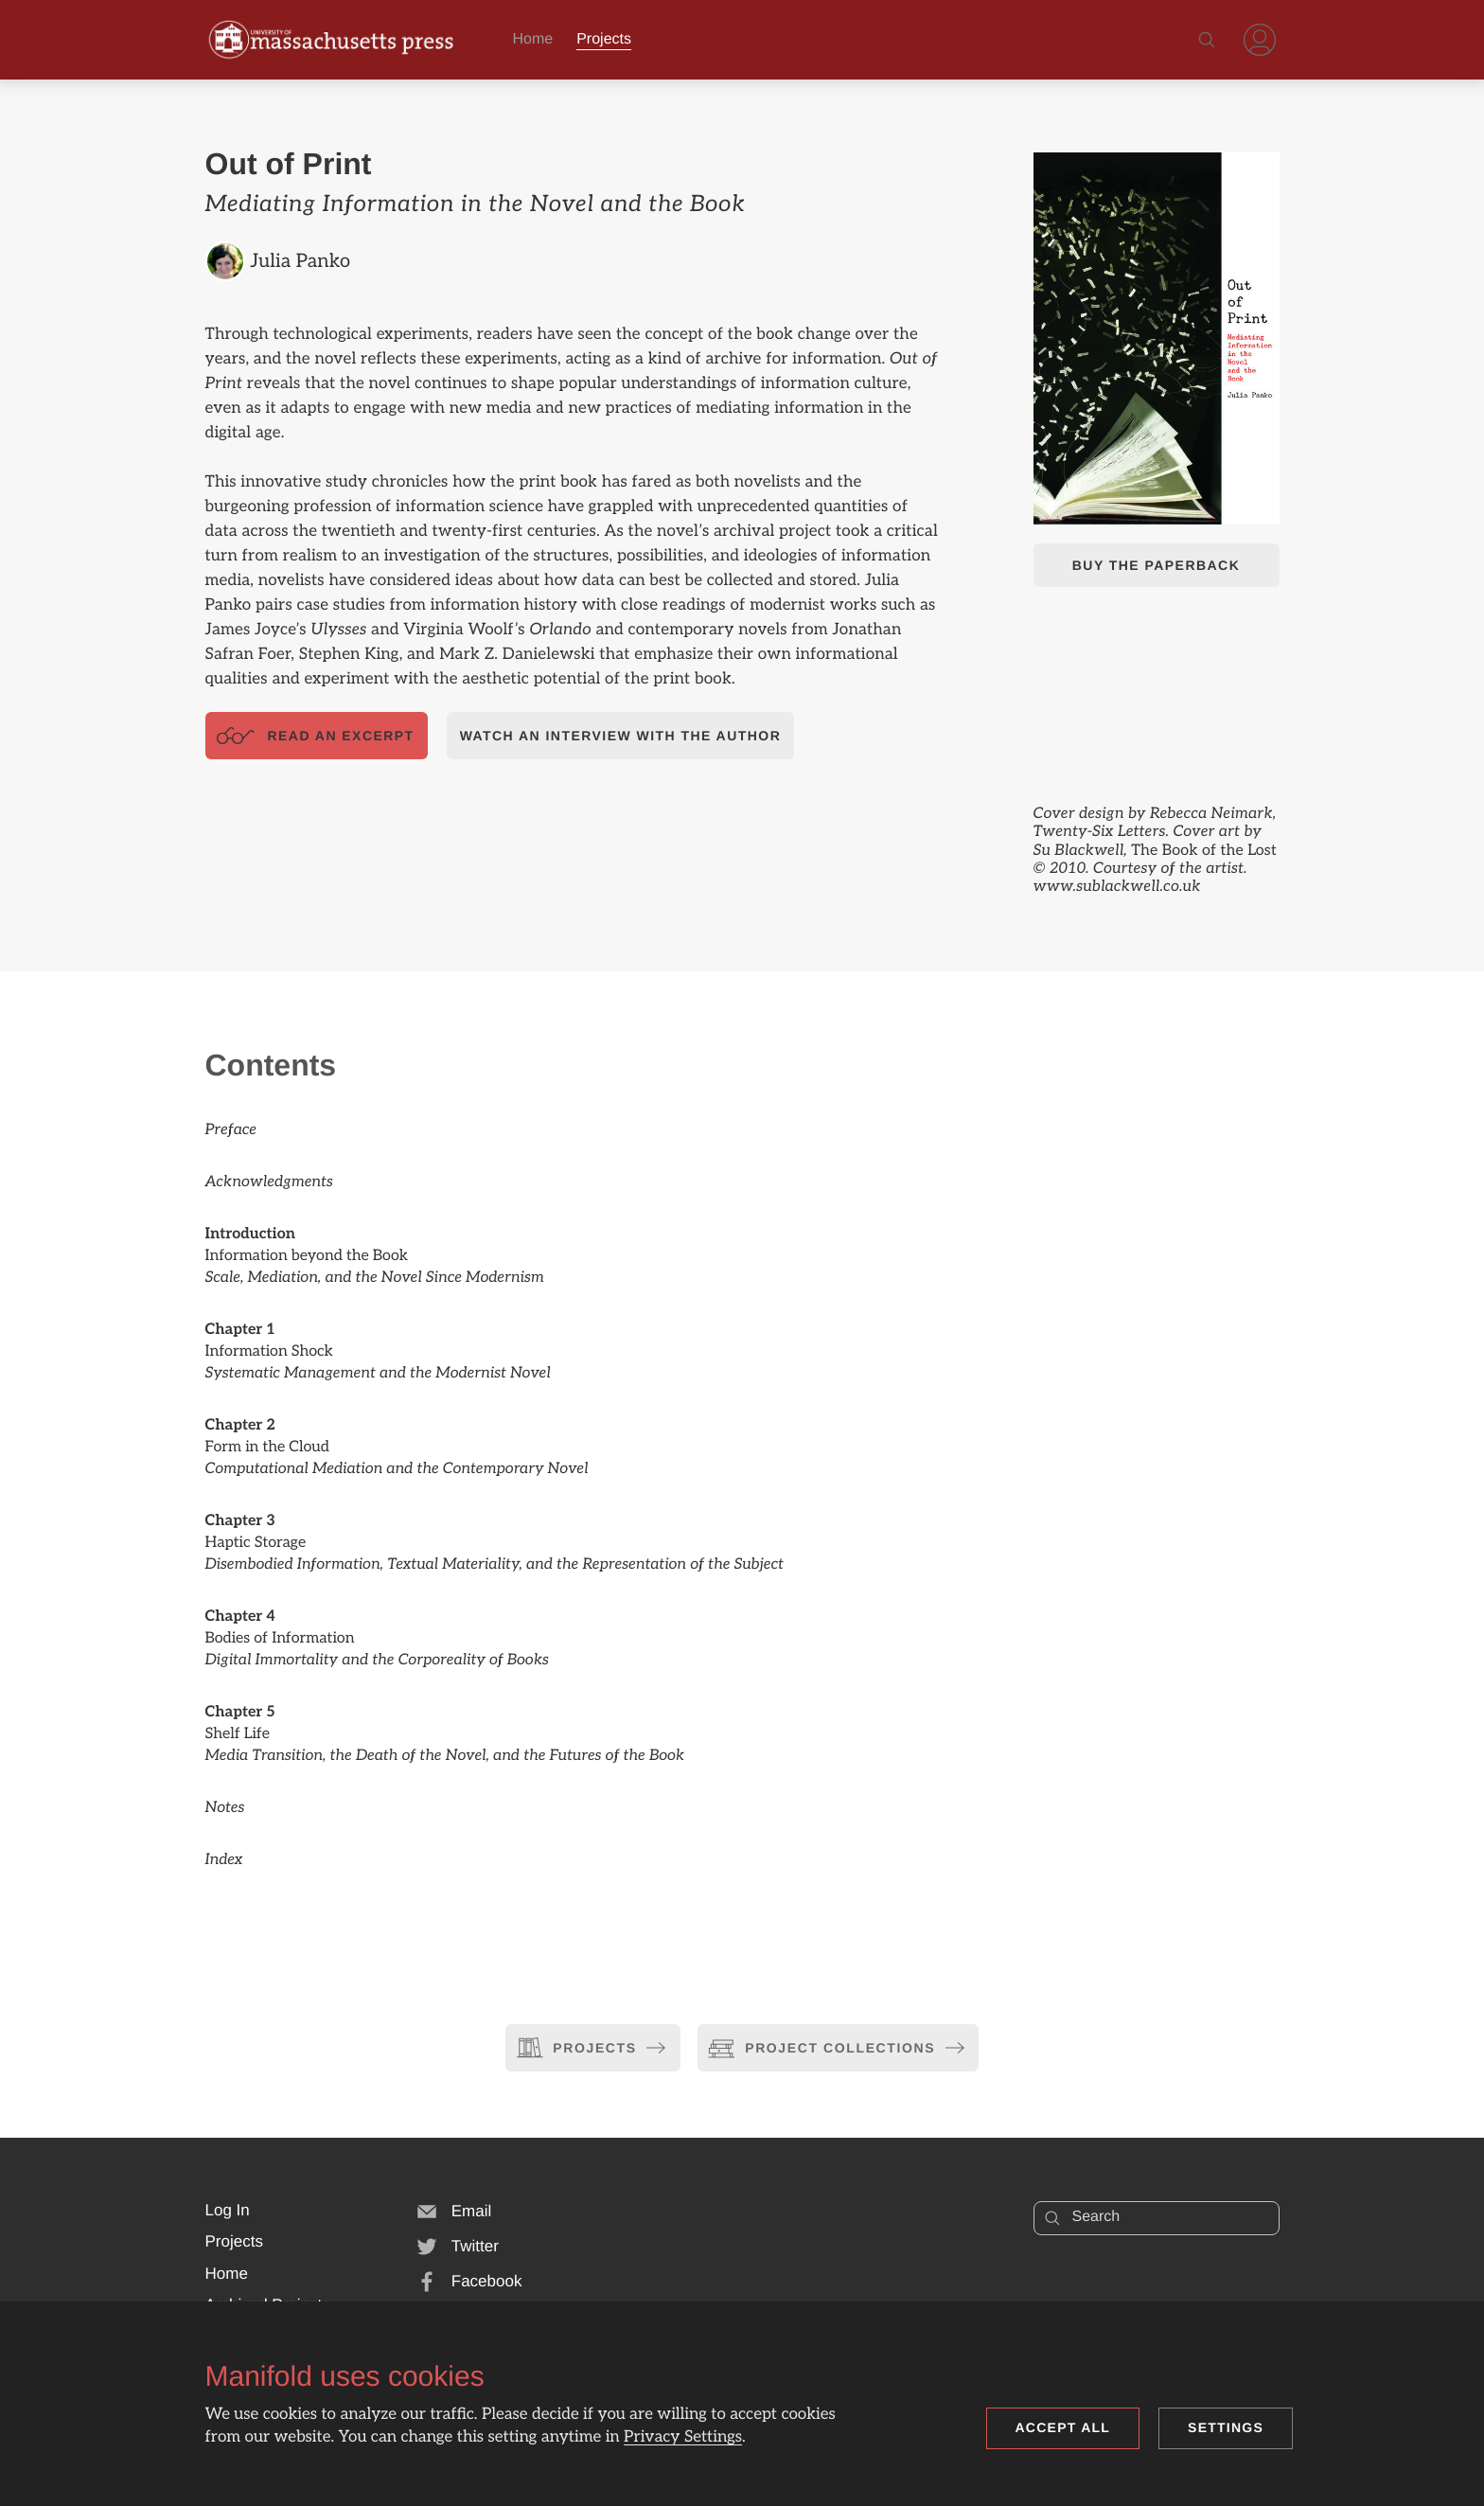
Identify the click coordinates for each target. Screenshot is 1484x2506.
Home (533, 39)
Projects (603, 39)
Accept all (1063, 2427)
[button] (227, 2210)
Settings (1225, 2427)
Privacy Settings (683, 2437)
